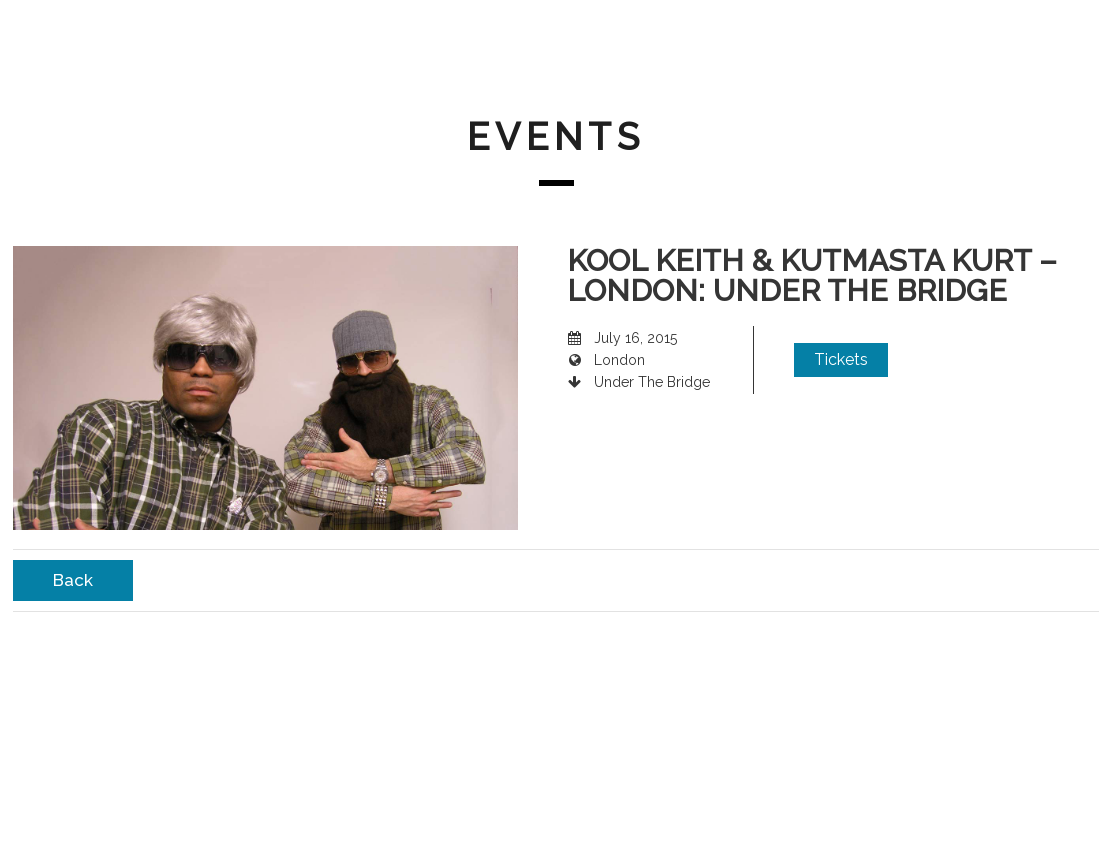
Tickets (841, 359)
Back (73, 580)
